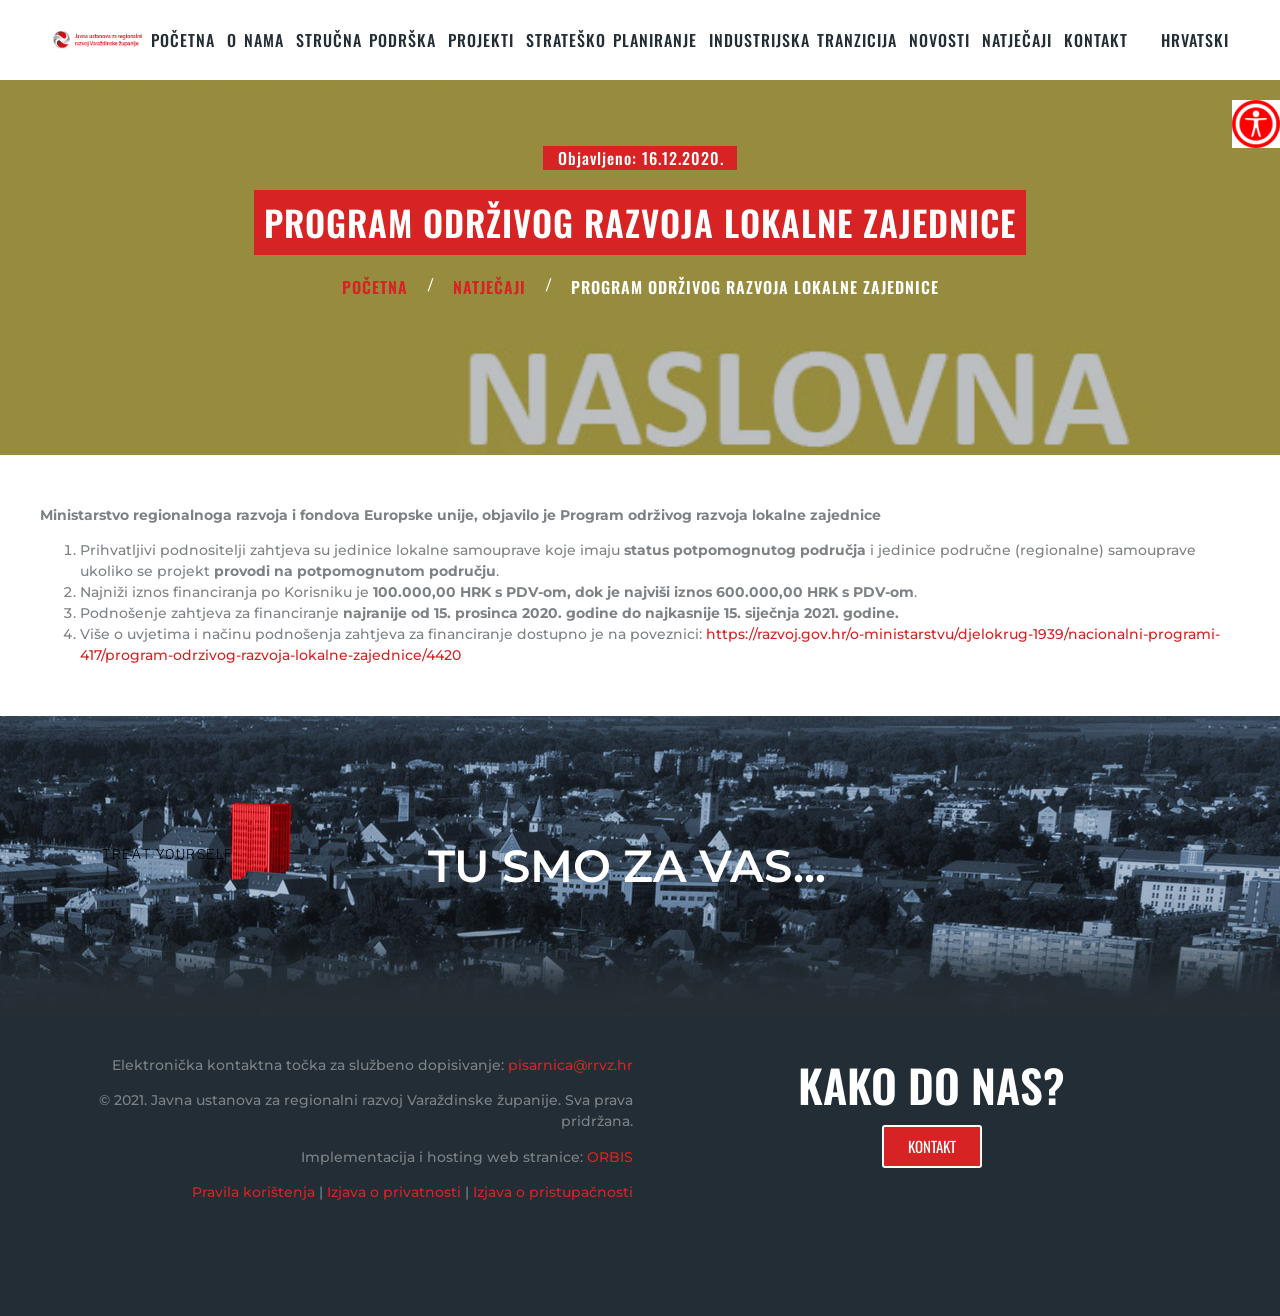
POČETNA (375, 287)
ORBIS (610, 1157)
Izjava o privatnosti (394, 1192)
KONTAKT (1096, 40)
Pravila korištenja (253, 1192)
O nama (255, 40)
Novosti (939, 40)
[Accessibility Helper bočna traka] (1256, 124)
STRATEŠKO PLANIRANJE (611, 40)
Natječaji (1017, 40)
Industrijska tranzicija (803, 40)
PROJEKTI (481, 40)
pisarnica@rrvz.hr (570, 1065)
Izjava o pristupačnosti (553, 1192)
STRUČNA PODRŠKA (366, 40)
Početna (183, 40)
